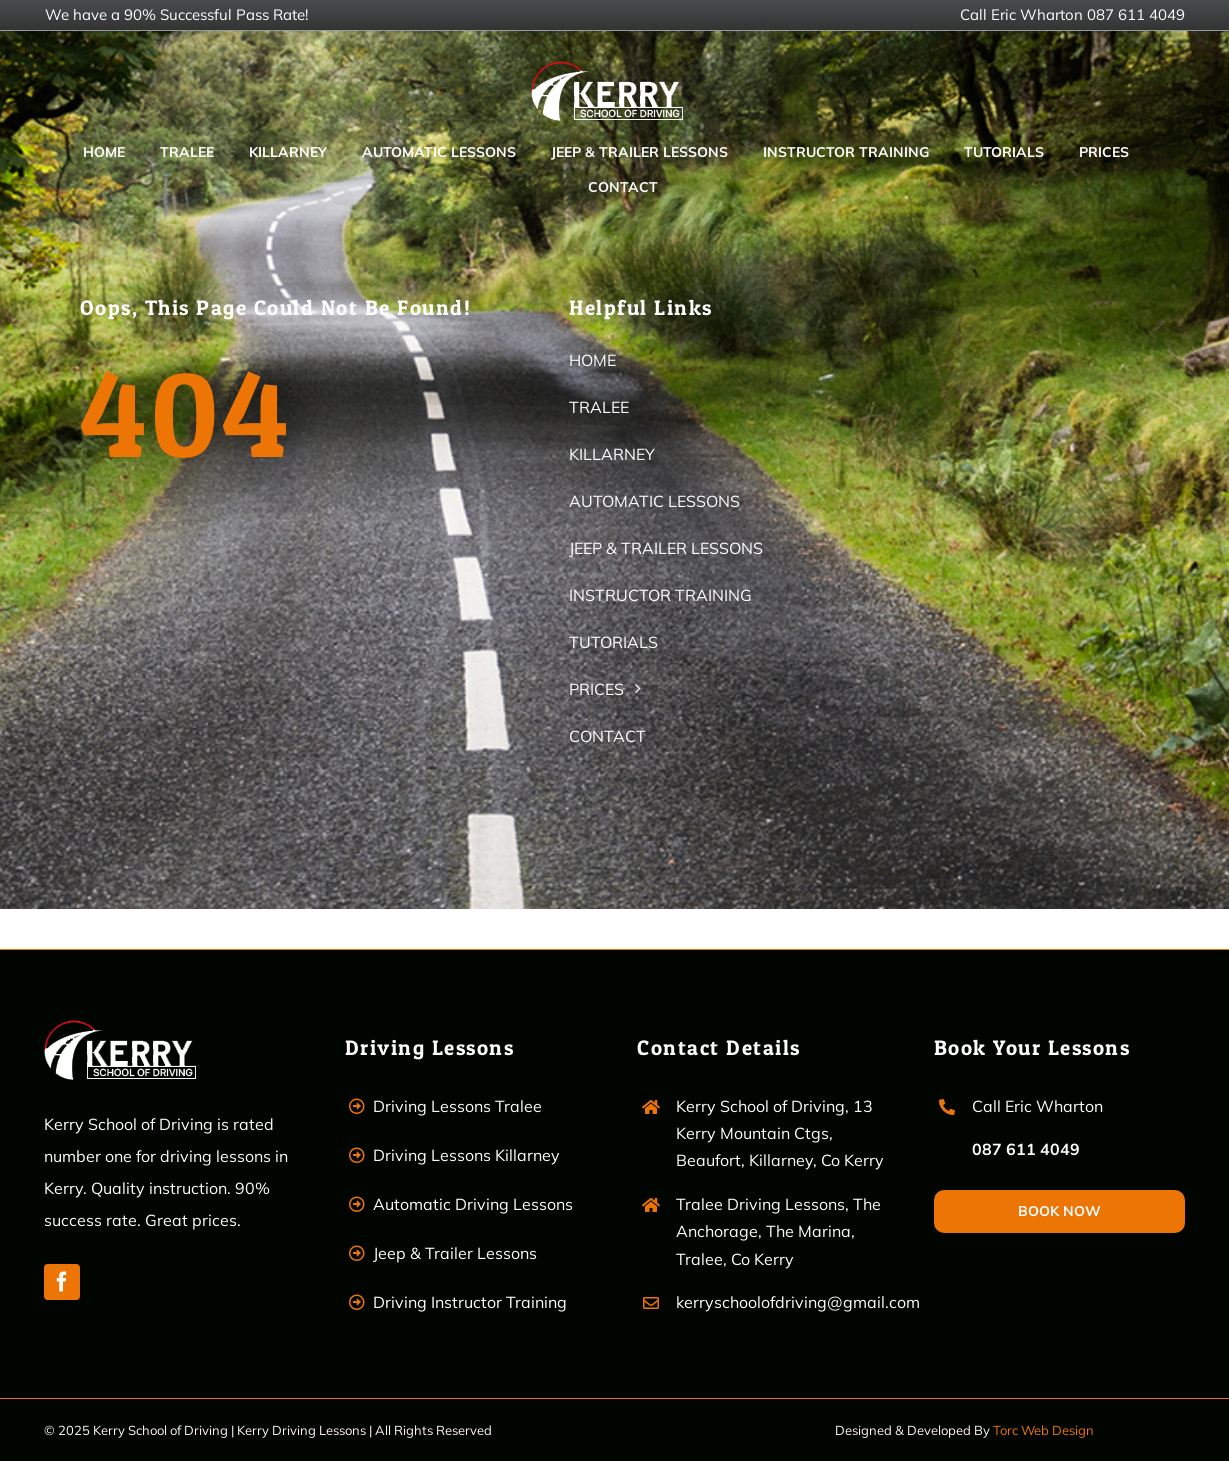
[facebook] (62, 1282)
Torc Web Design (1043, 1430)
